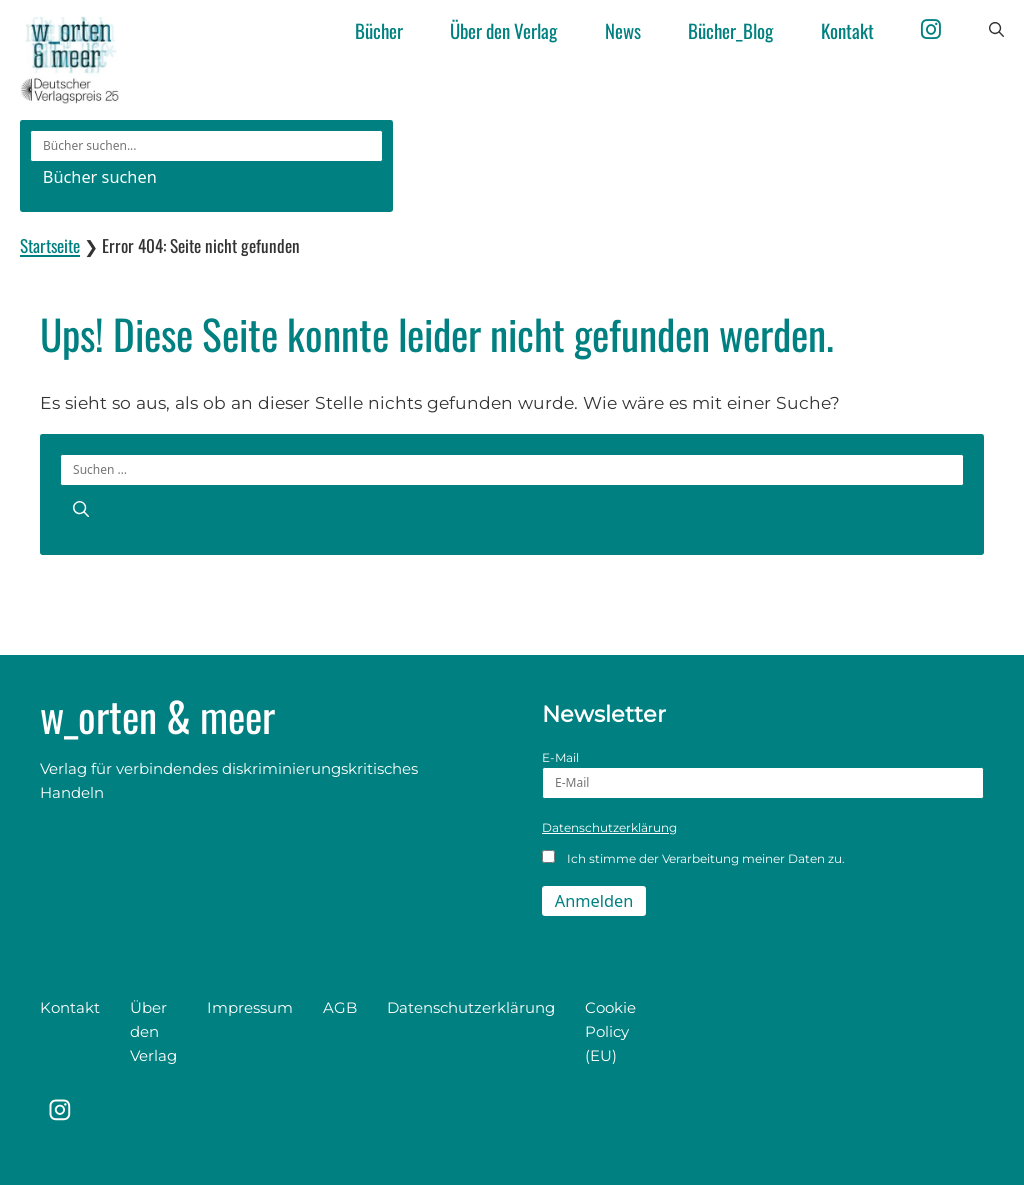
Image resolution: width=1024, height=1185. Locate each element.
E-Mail (763, 774)
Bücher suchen (100, 177)
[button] (996, 30)
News (623, 30)
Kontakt (847, 30)
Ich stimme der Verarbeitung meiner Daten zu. (693, 858)
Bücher (379, 30)
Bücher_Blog (730, 30)
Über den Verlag (503, 30)
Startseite (50, 245)
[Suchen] (81, 508)
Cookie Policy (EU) (610, 1031)
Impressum (250, 1007)
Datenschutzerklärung (609, 827)
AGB (340, 1007)
